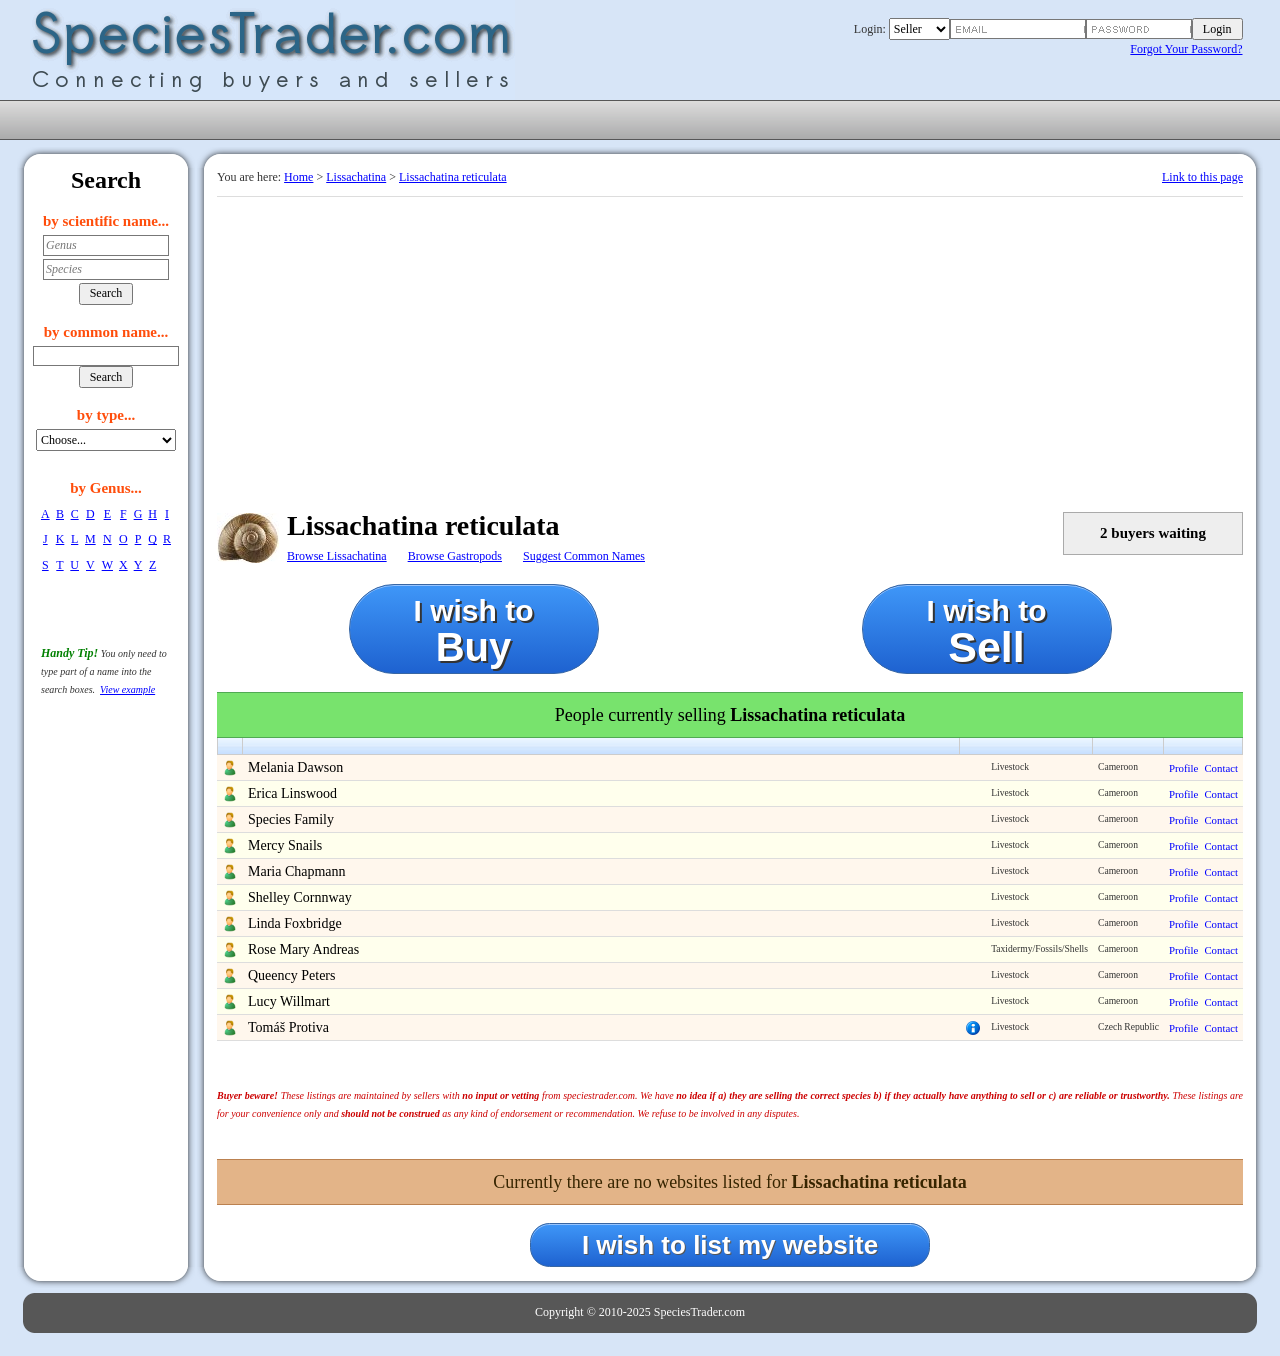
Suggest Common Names (584, 556)
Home (298, 177)
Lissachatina (356, 177)
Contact (1221, 768)
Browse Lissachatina (337, 556)
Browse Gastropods (455, 556)
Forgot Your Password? (1186, 49)
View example (127, 689)
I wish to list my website (730, 1245)
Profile (1183, 768)
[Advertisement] (730, 347)
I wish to (474, 631)
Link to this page (1202, 177)
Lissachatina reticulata (453, 177)
